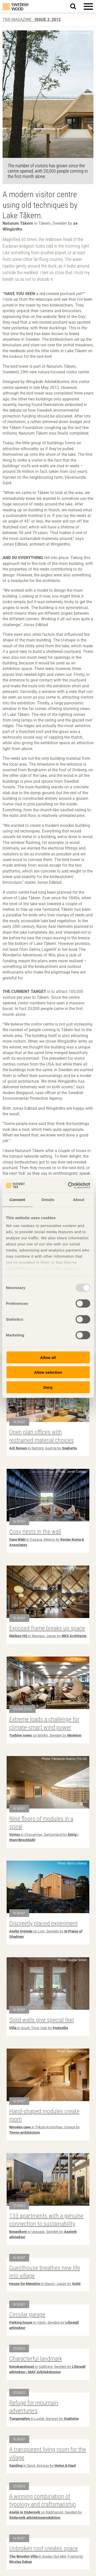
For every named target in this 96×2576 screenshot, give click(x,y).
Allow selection (48, 1372)
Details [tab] (48, 1199)
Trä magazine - (32, 19)
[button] (88, 6)
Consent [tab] (17, 1199)
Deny (48, 1387)
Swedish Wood (15, 6)
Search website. (76, 6)
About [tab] (78, 1199)
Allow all (48, 1357)
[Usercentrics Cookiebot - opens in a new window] (68, 1185)
